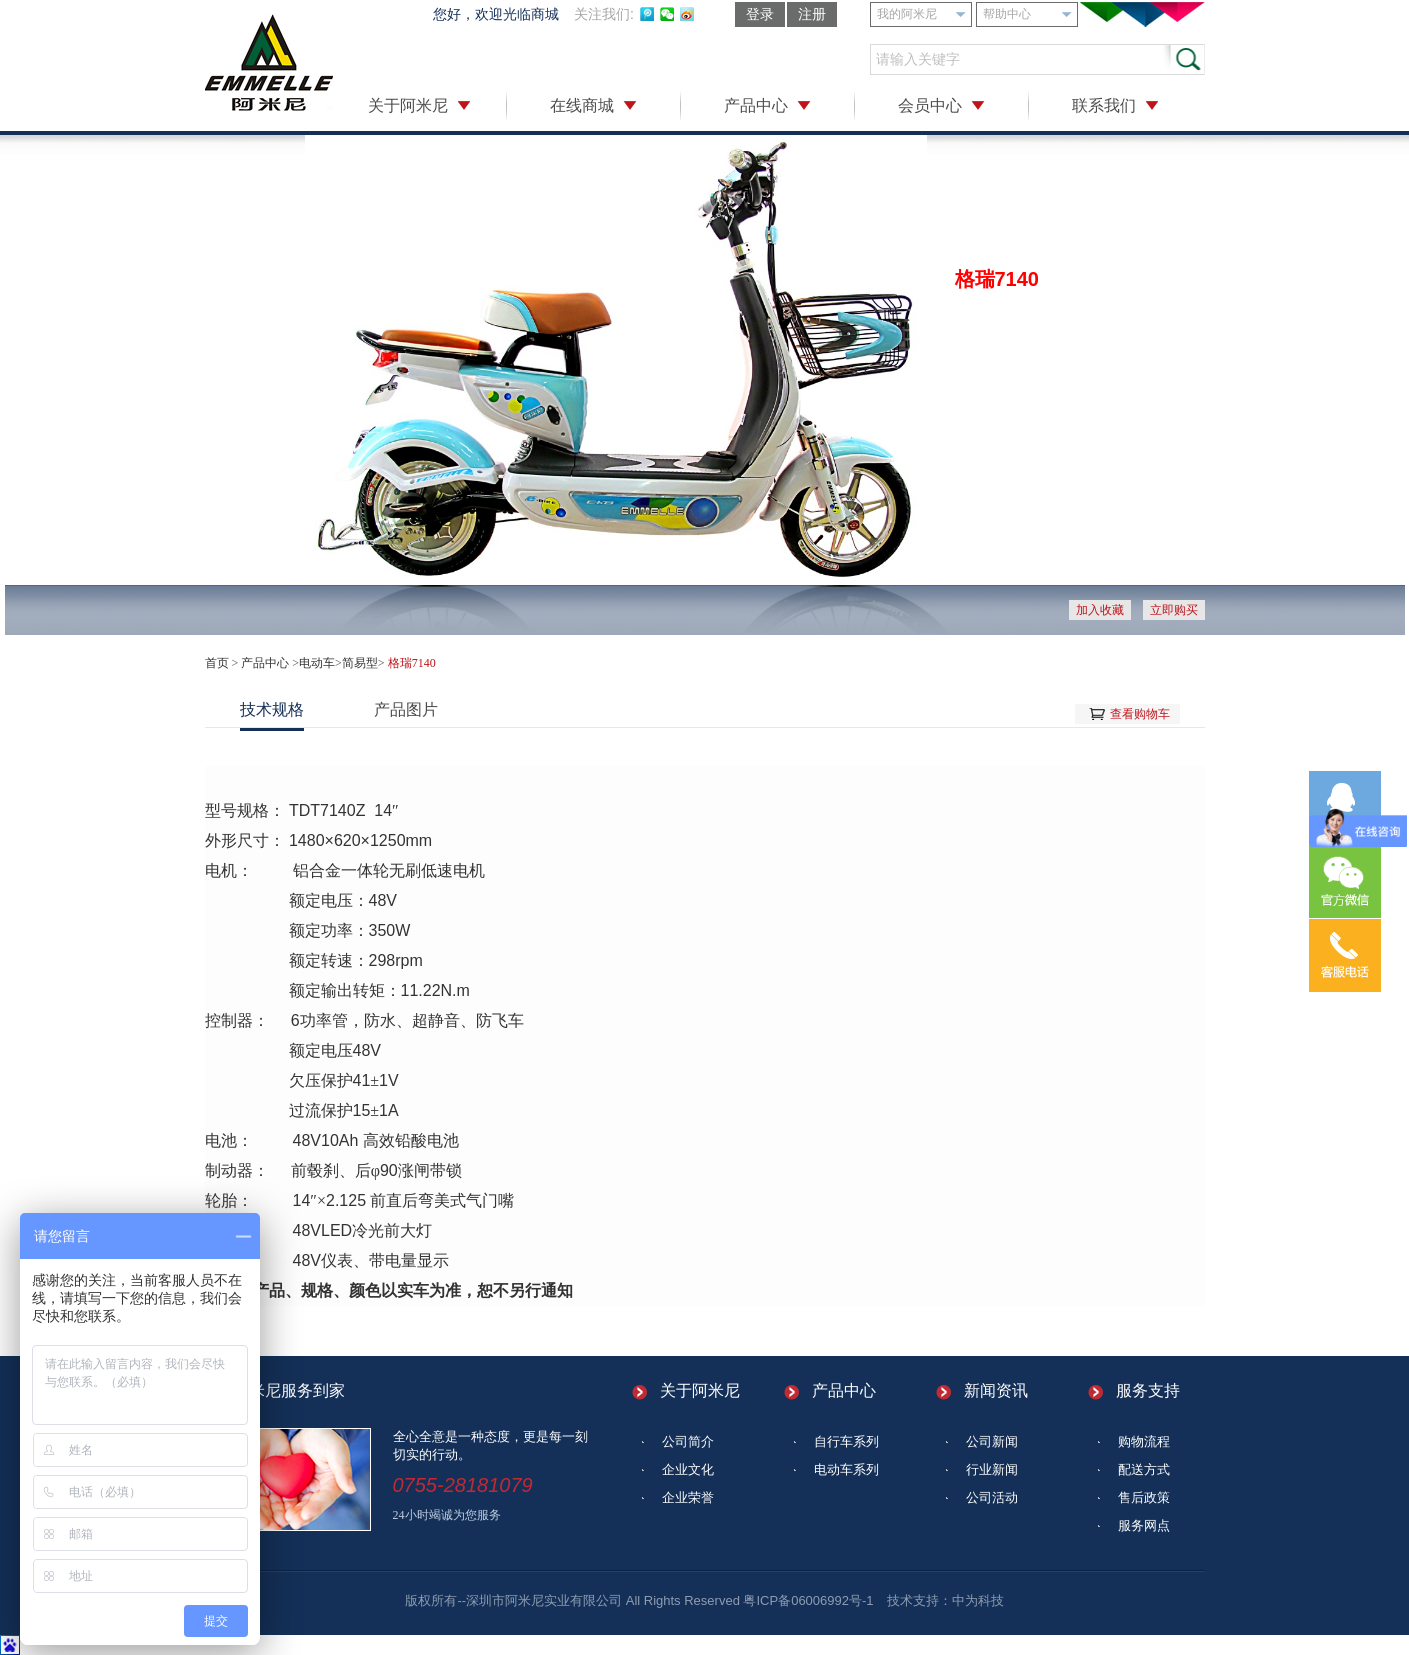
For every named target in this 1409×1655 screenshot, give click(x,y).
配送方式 (1144, 1469)
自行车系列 (846, 1441)
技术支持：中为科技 (945, 1600)
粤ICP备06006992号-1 (808, 1600)
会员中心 (930, 105)
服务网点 (1144, 1525)
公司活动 (992, 1497)
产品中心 (756, 105)
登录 (760, 14)
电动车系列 (846, 1469)
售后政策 (1144, 1497)
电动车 (317, 663)
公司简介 (688, 1441)
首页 (217, 663)
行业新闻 (992, 1469)
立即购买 (1174, 610)
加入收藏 (1100, 610)
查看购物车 (1140, 714)
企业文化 (688, 1469)
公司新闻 (992, 1441)
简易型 (360, 663)
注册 (812, 14)
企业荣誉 (688, 1497)
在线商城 (582, 105)
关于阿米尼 (408, 105)
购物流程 (1144, 1441)
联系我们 (1104, 105)
